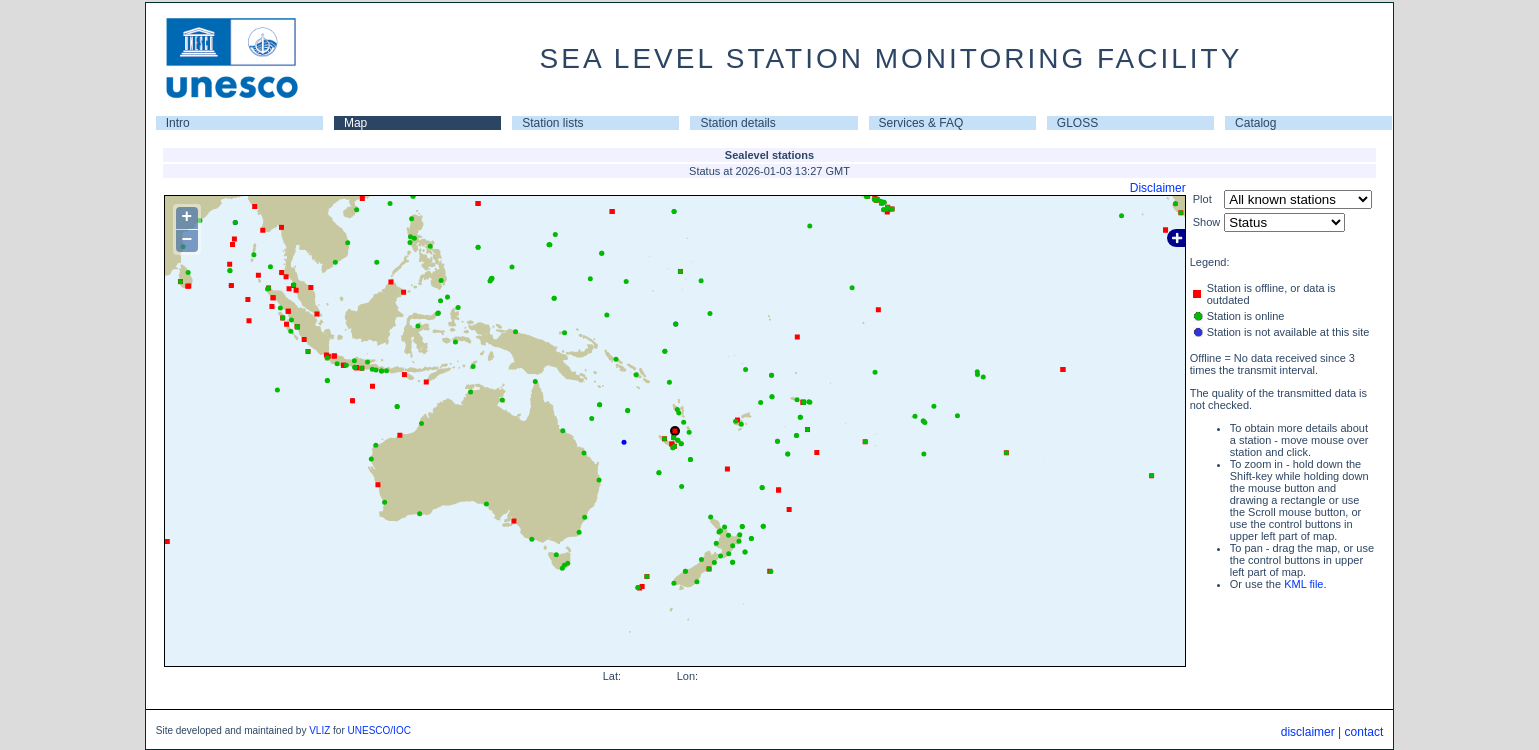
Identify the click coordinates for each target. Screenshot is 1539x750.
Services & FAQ (921, 123)
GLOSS (1077, 123)
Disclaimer (1158, 188)
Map (355, 123)
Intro (178, 123)
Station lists (552, 123)
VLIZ (319, 730)
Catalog (1255, 123)
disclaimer (1308, 732)
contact (1364, 732)
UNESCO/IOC (379, 730)
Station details (737, 123)
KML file (1303, 584)
